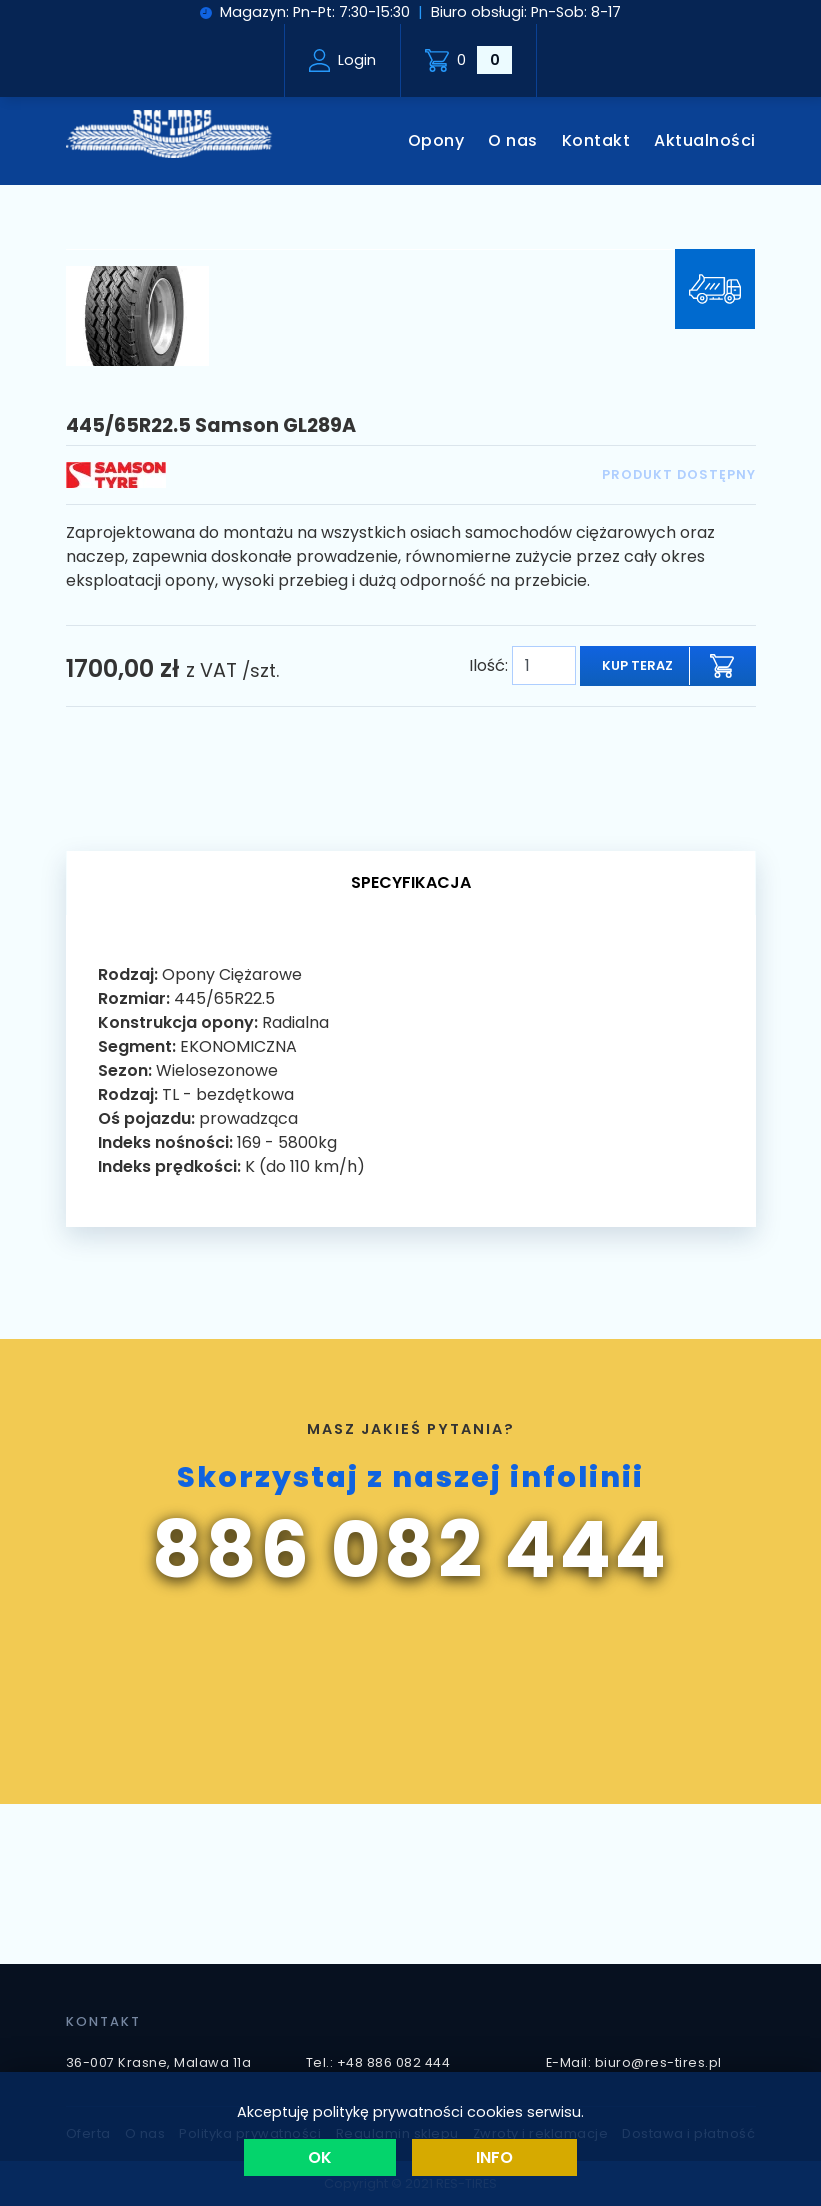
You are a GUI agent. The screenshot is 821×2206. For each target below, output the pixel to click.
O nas (513, 140)
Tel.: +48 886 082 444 (378, 2062)
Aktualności (705, 140)
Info (494, 2157)
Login (343, 60)
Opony (436, 140)
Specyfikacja (411, 882)
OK (320, 2157)
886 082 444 (410, 1550)
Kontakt (596, 140)
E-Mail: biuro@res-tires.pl (634, 2062)
